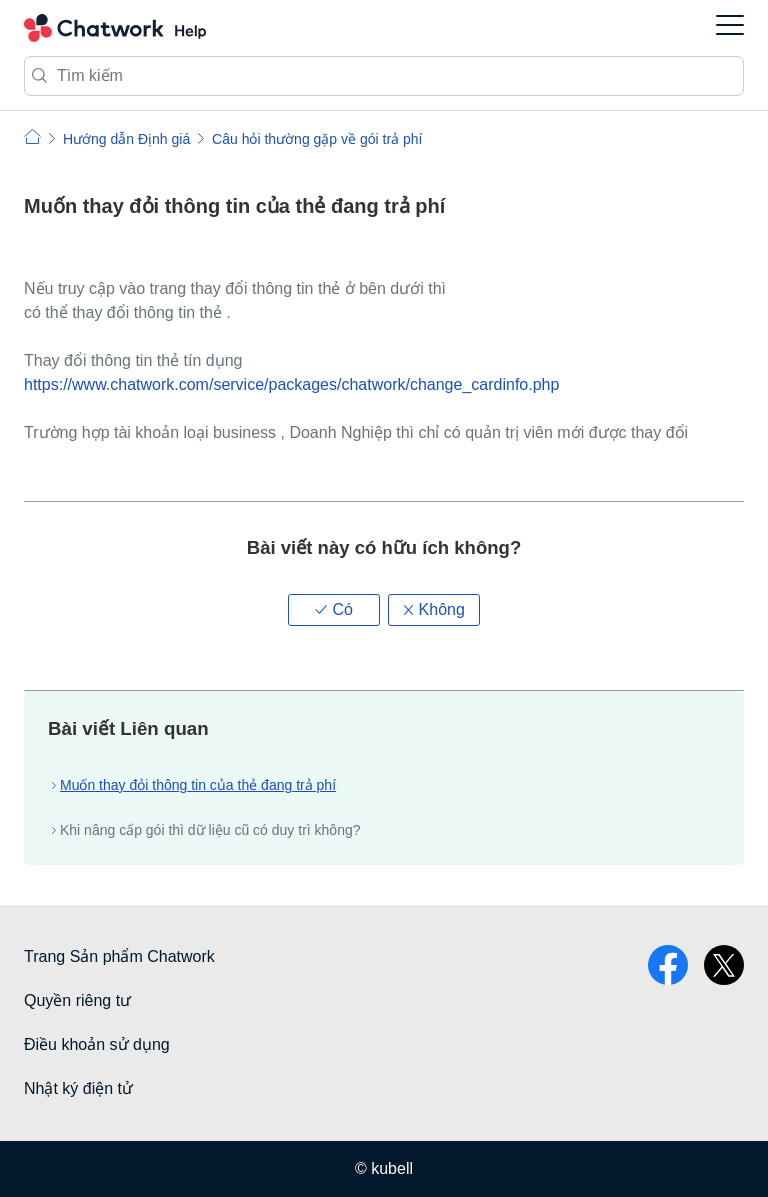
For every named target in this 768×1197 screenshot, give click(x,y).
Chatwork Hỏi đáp (115, 28)
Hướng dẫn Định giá (126, 139)
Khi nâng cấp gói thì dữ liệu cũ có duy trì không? (210, 830)
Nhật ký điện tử (78, 1088)
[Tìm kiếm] (384, 76)
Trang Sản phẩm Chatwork (119, 956)
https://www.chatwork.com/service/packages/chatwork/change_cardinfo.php (291, 384)
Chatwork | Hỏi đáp (32, 136)
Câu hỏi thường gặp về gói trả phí (317, 139)
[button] (334, 610)
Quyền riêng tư (77, 1000)
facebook (668, 965)
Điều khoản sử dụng (97, 1044)
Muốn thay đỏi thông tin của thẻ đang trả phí (198, 785)
